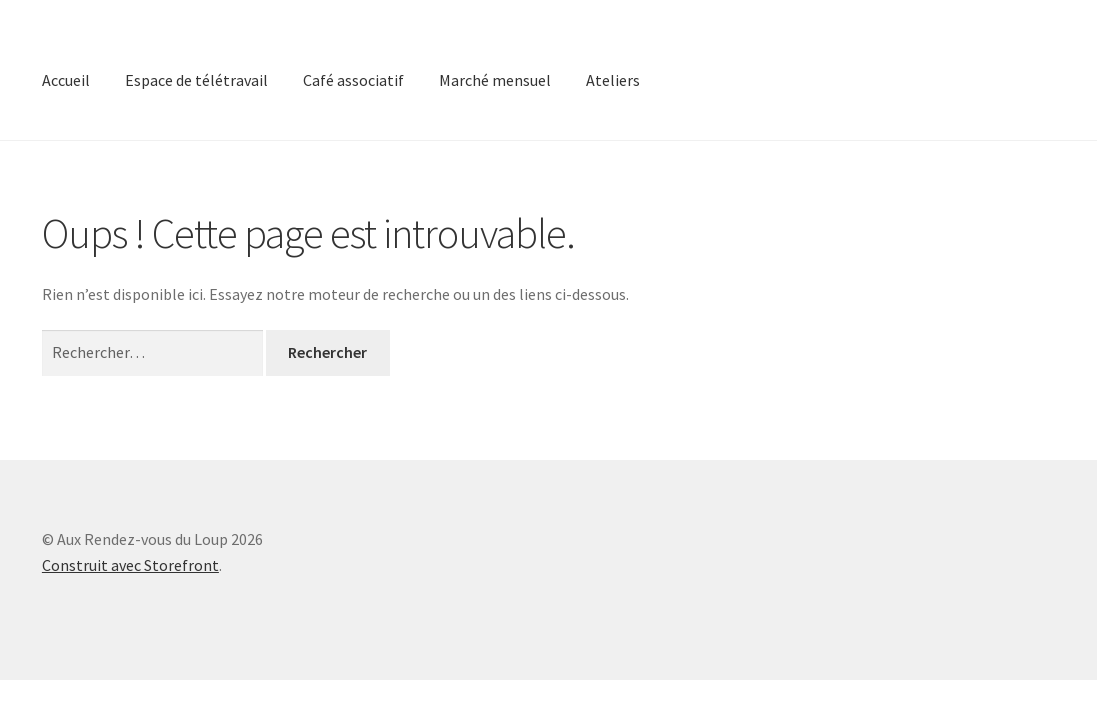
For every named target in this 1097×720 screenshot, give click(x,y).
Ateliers (613, 80)
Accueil (66, 80)
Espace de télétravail (196, 80)
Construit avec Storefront (130, 565)
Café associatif (353, 80)
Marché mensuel (495, 80)
